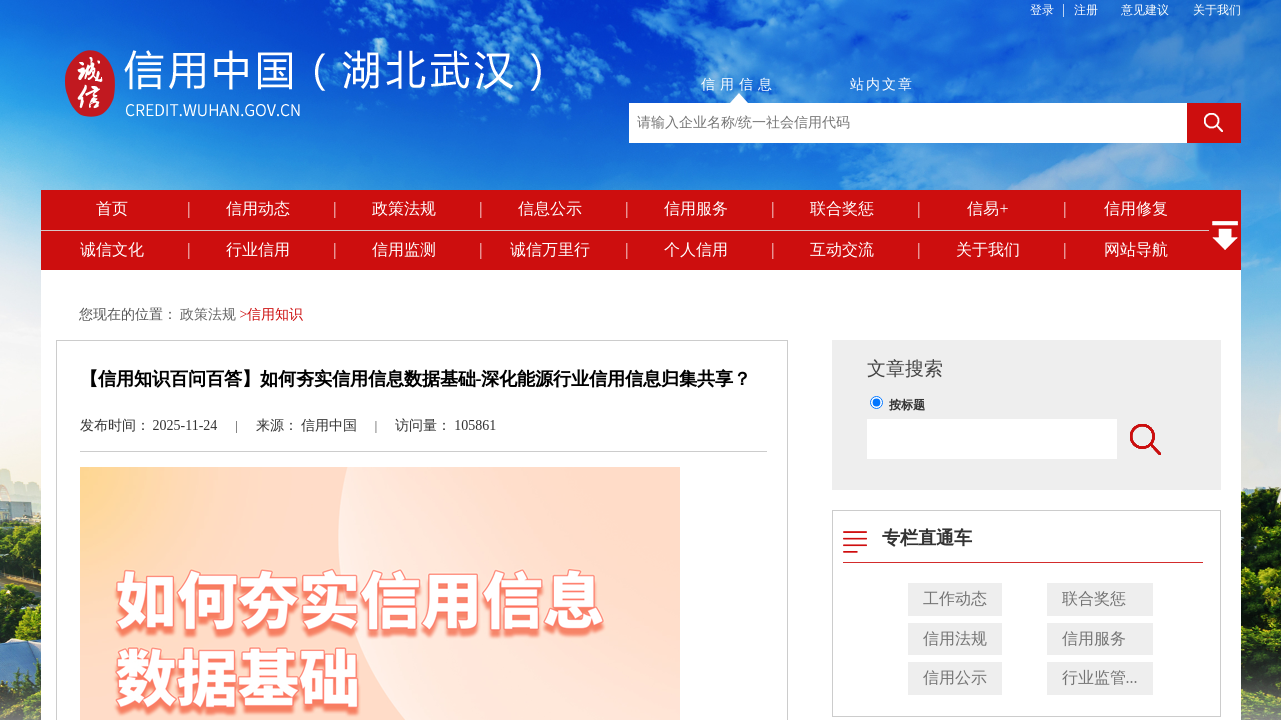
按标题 (907, 405)
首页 (112, 208)
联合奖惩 (842, 208)
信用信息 (739, 84)
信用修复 (1136, 208)
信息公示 (550, 208)
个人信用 (696, 249)
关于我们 (1217, 10)
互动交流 (842, 249)
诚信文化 (112, 249)
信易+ (987, 208)
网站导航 (1136, 249)
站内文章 (882, 84)
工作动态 (955, 598)
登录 (1042, 10)
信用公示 (955, 677)
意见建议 (1145, 10)
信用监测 (404, 249)
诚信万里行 (550, 249)
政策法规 (404, 208)
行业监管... (1100, 677)
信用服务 (696, 208)
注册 (1086, 10)
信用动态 (258, 208)
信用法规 (955, 638)
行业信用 (258, 249)
